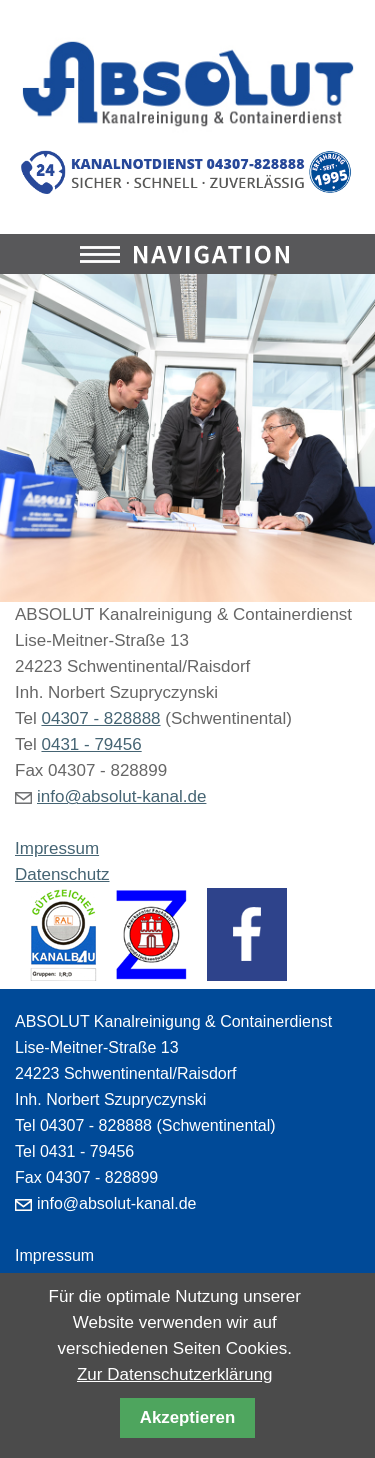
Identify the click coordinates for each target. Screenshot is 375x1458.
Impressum (57, 848)
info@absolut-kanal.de (121, 796)
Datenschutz (62, 874)
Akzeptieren (187, 1417)
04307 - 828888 (100, 718)
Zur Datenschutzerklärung (175, 1374)
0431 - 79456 (91, 744)
